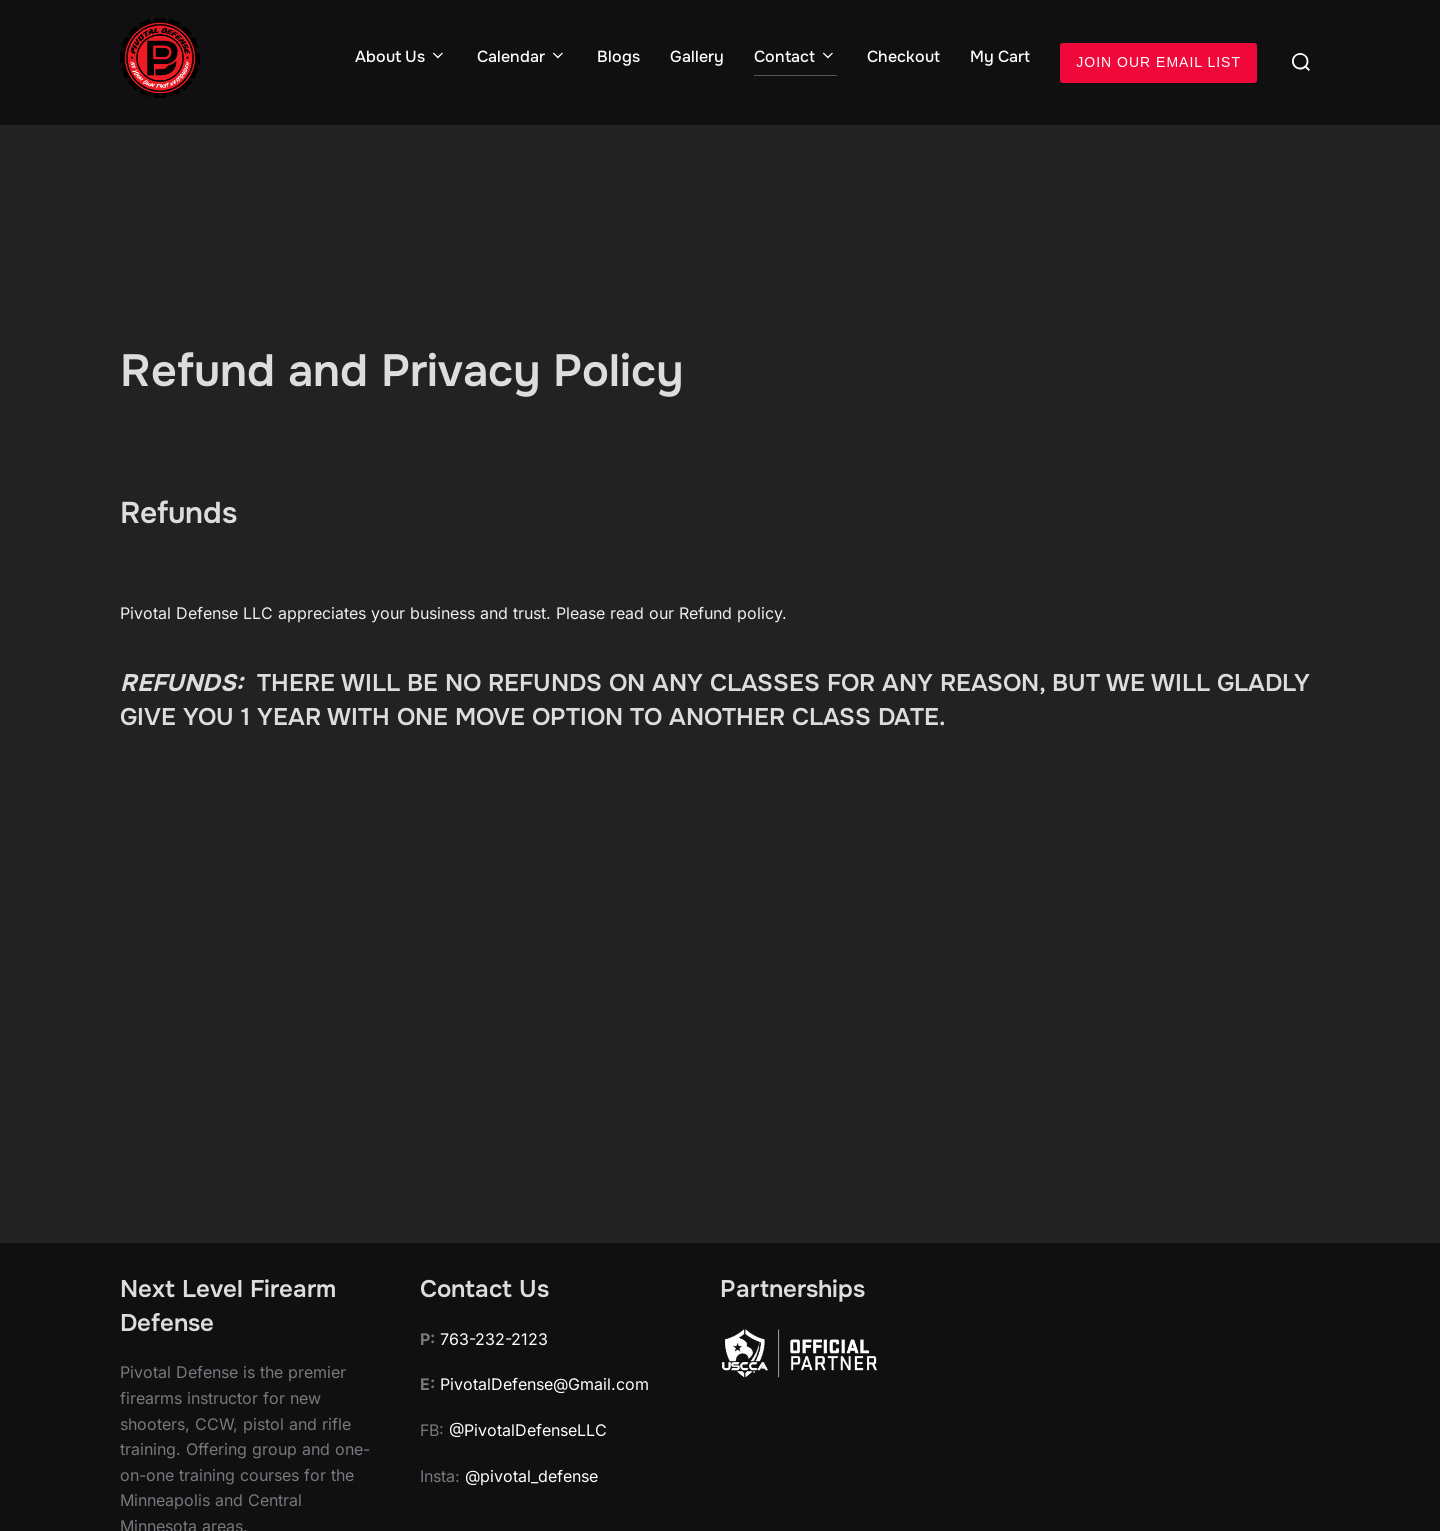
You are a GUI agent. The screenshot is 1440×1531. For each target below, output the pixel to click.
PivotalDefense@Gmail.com (544, 1384)
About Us (401, 56)
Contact (795, 56)
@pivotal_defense (531, 1476)
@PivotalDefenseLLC (528, 1430)
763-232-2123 (494, 1339)
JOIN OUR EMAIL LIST (1158, 62)
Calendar (522, 56)
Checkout (903, 56)
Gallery (697, 56)
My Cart (1000, 56)
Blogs (618, 56)
